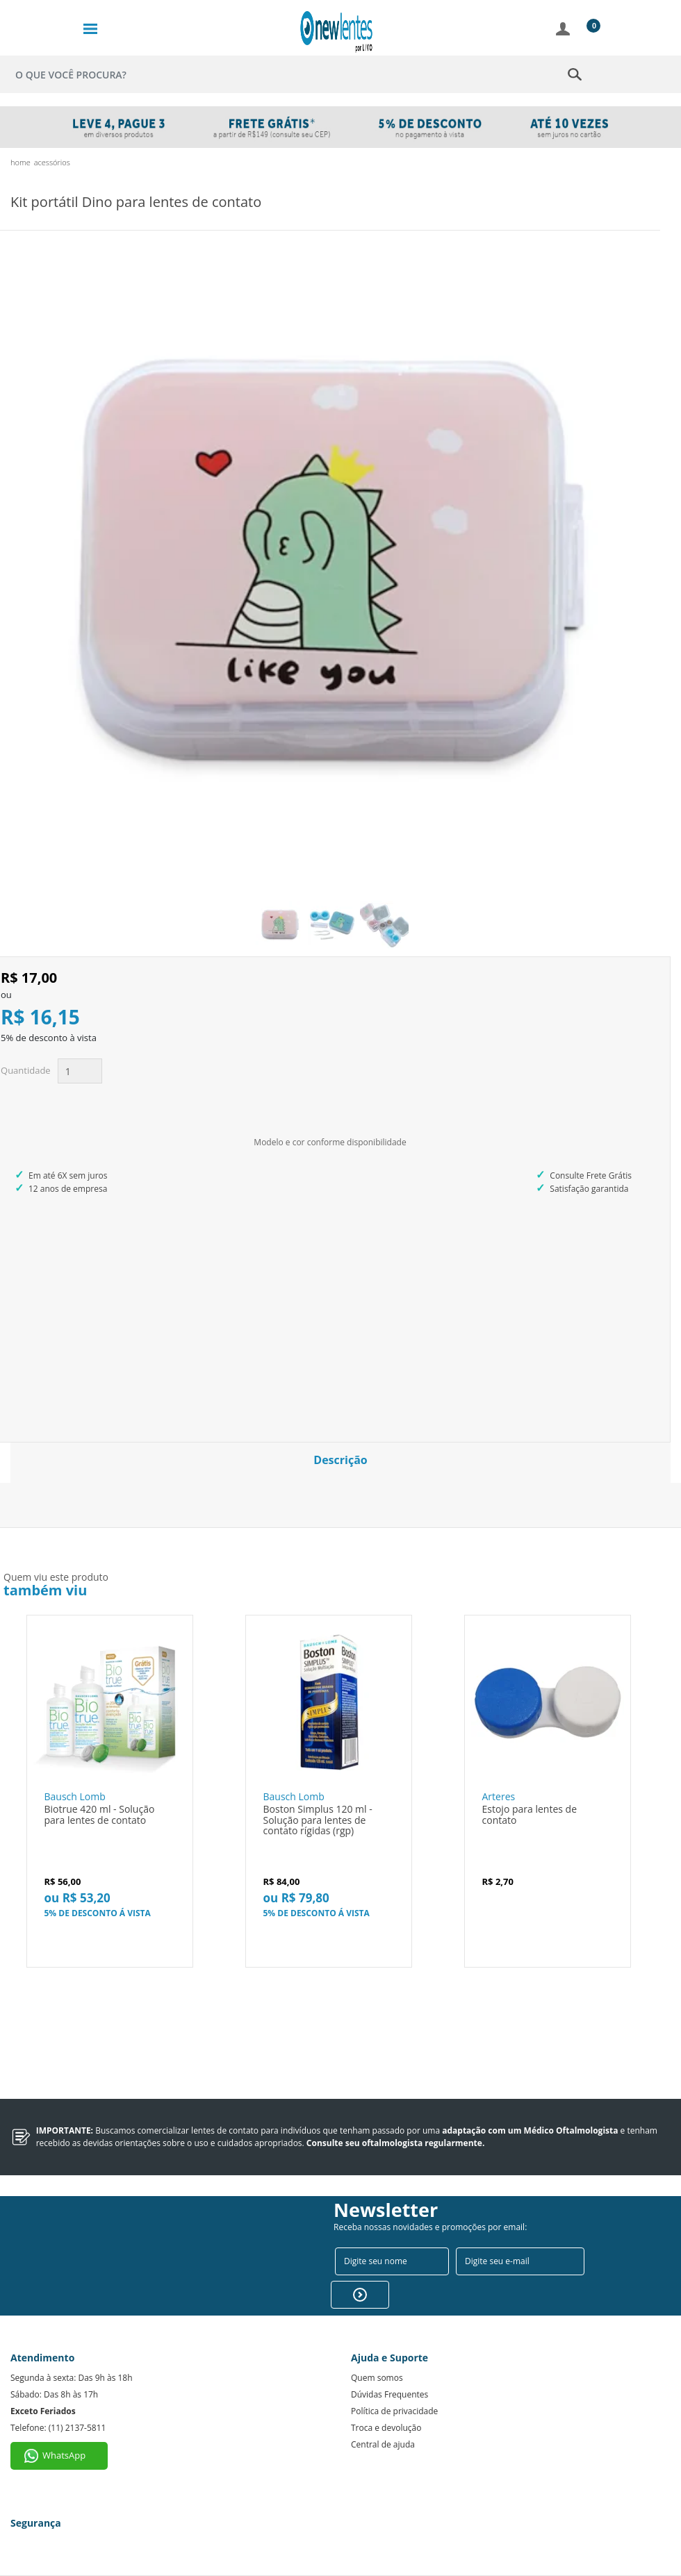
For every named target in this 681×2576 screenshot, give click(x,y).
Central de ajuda (383, 2444)
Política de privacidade (394, 2411)
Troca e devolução (386, 2428)
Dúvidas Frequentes (389, 2394)
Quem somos (377, 2378)
